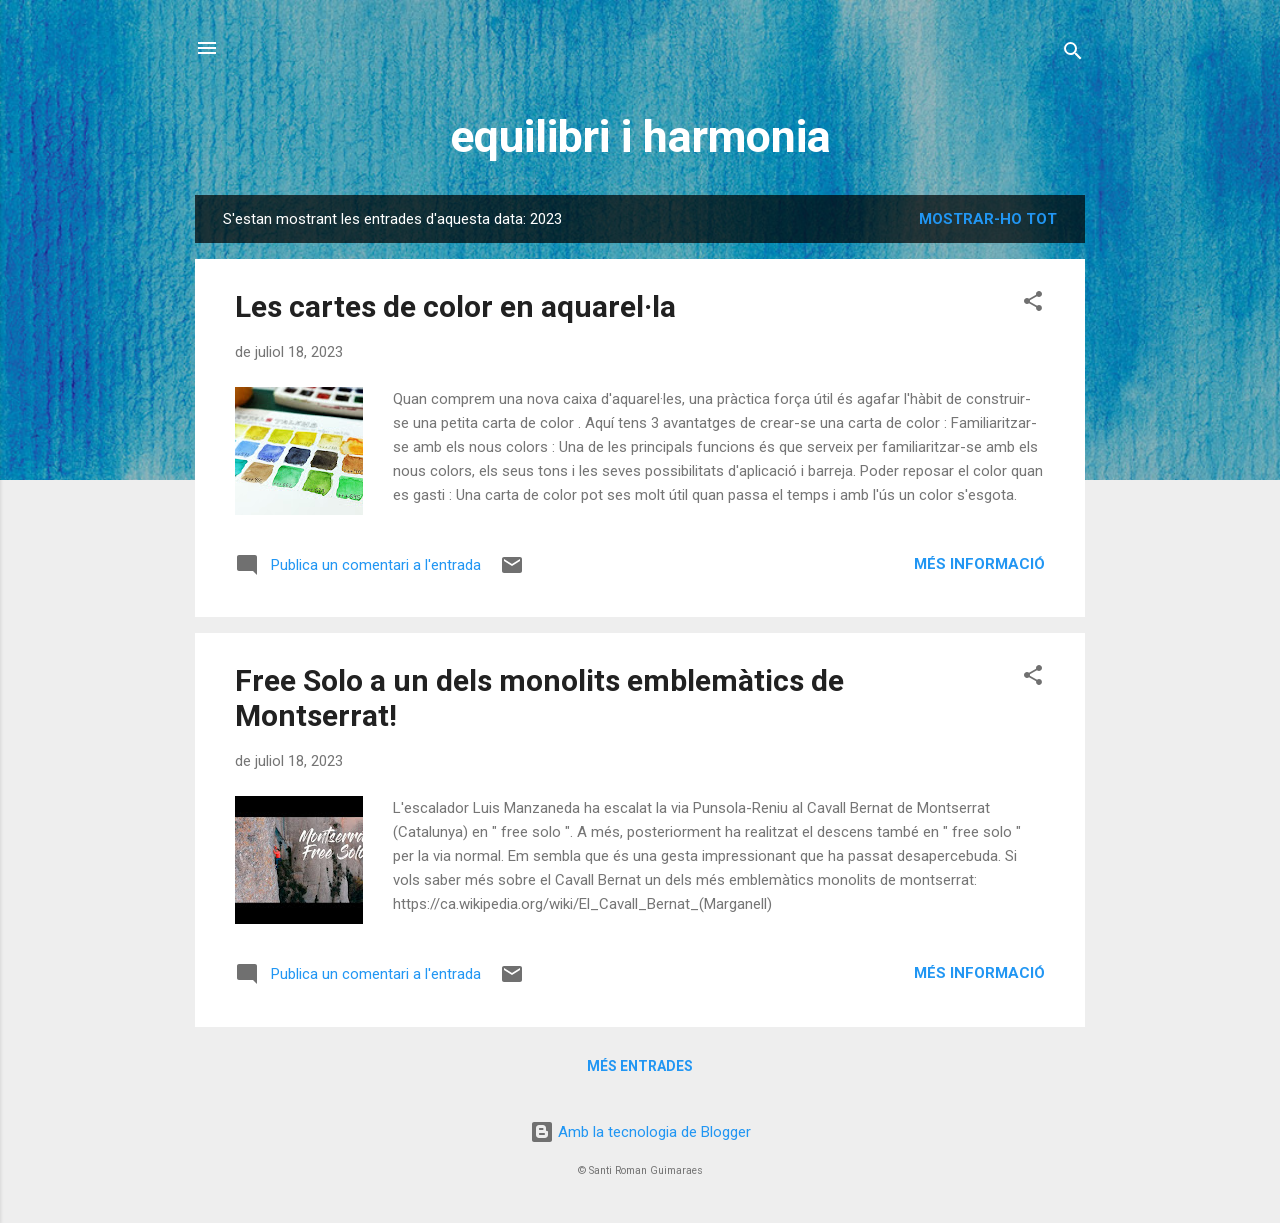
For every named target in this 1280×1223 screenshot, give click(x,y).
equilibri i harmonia (640, 136)
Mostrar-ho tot (988, 219)
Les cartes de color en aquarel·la (455, 306)
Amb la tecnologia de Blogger (640, 1132)
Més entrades (640, 1066)
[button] (1033, 304)
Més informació (979, 564)
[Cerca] (1073, 54)
